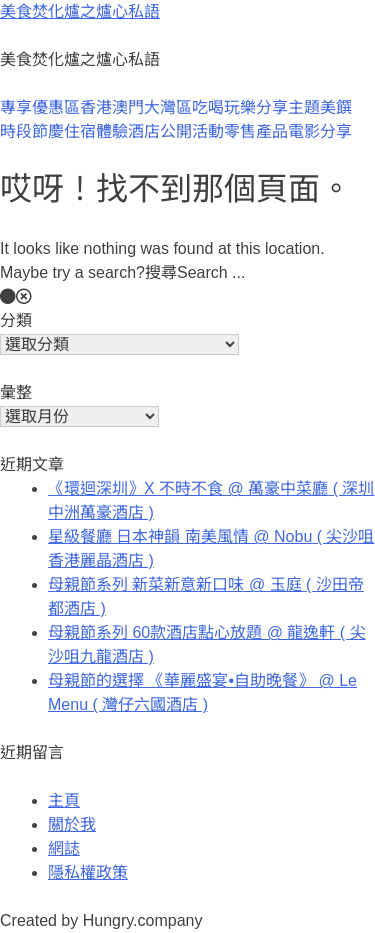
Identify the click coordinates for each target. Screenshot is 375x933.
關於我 (72, 824)
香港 (96, 107)
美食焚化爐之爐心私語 (80, 11)
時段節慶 (32, 131)
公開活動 (192, 131)
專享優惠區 (40, 107)
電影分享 (320, 131)
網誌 (64, 848)
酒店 (144, 131)
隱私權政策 (88, 872)
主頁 (64, 800)
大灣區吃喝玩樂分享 (216, 107)
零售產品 (256, 131)
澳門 (128, 107)
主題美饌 (320, 107)
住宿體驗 (96, 131)
